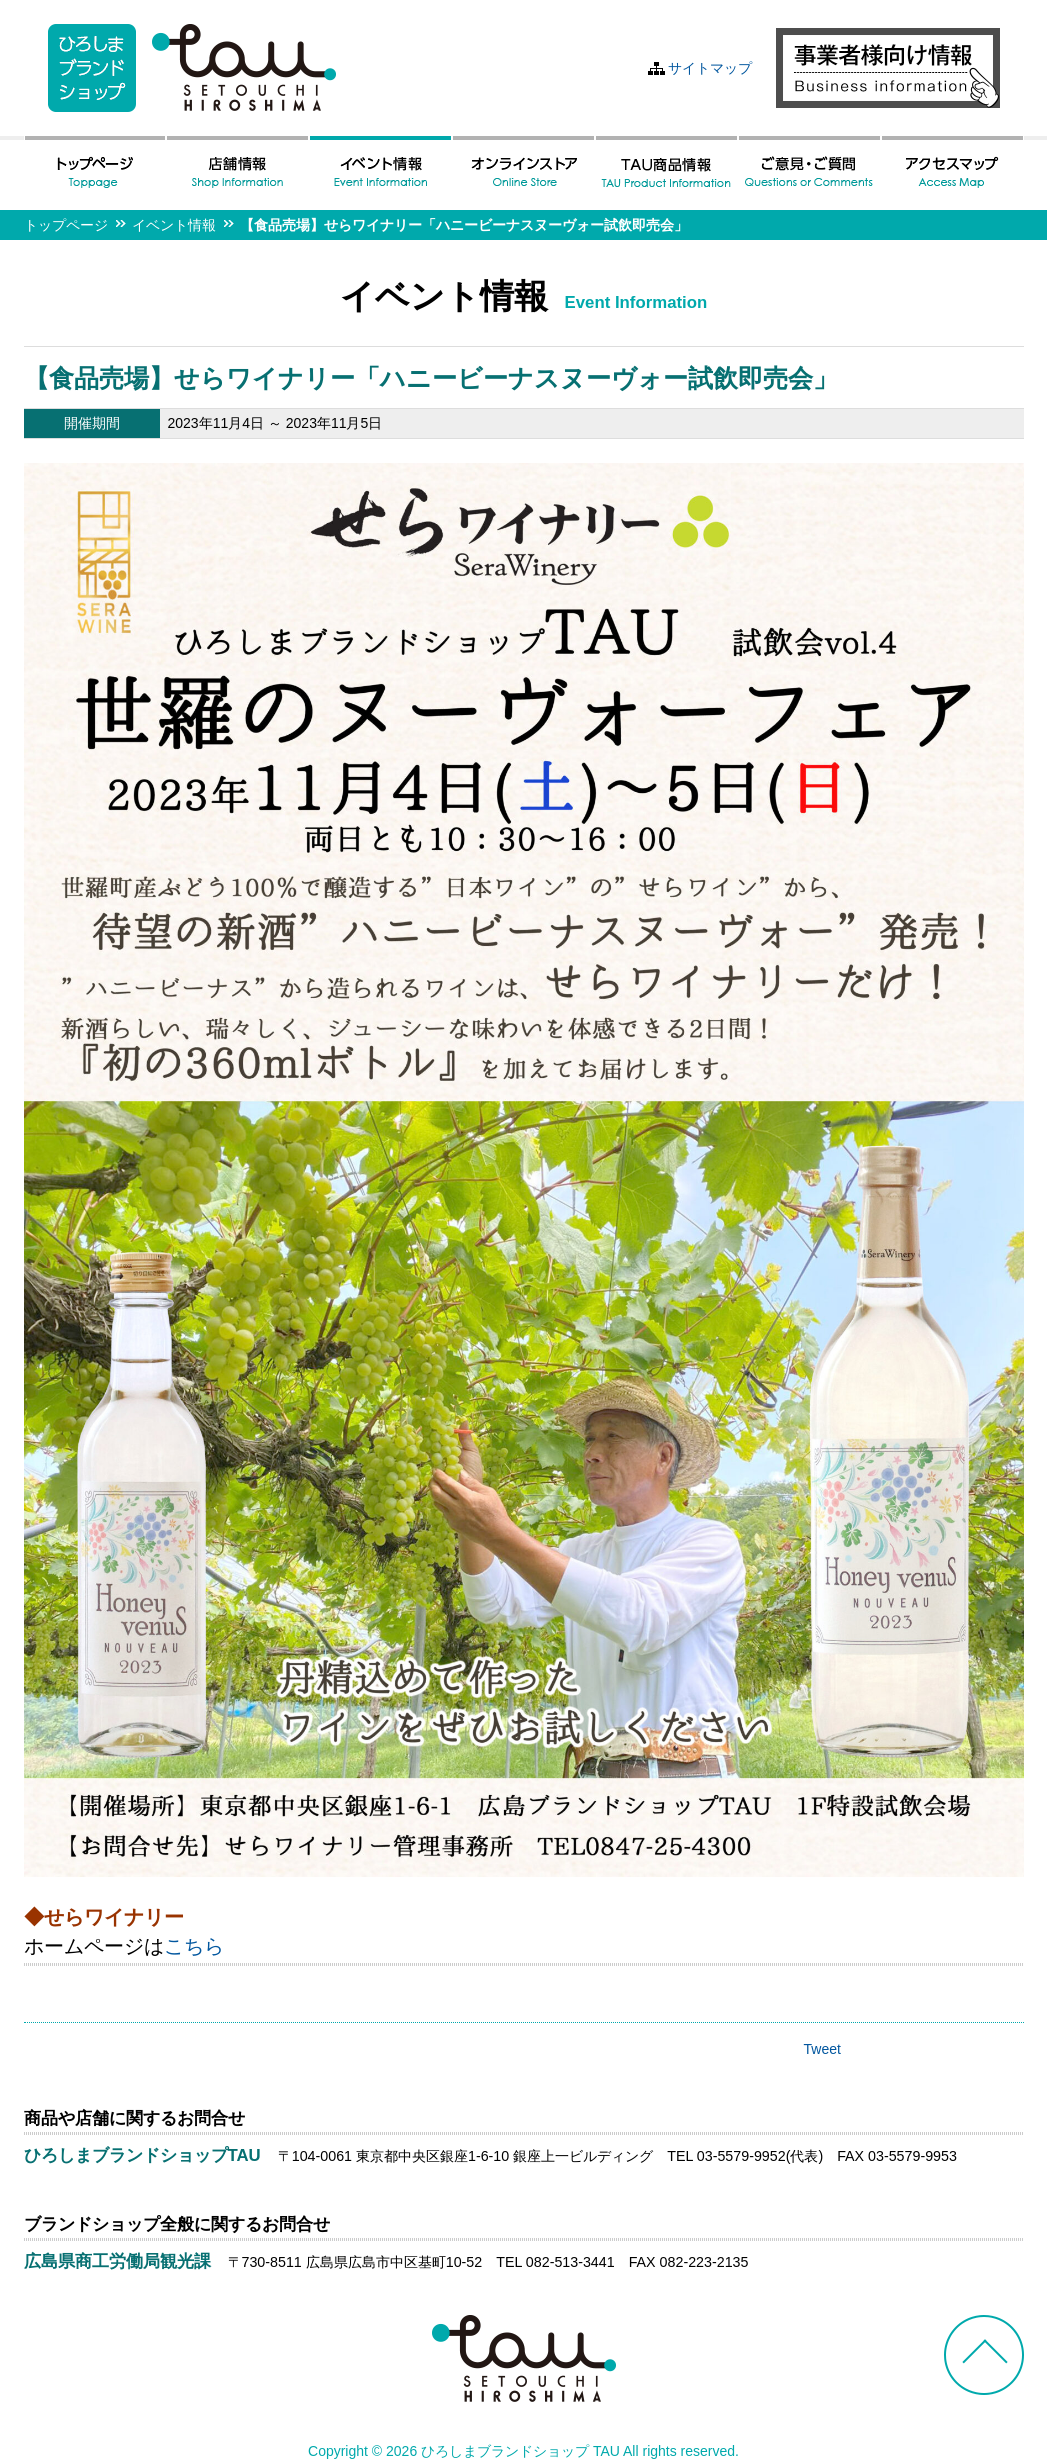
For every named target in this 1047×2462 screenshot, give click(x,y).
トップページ (66, 225)
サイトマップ (710, 68)
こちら (194, 1946)
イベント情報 (174, 225)
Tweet (822, 2049)
